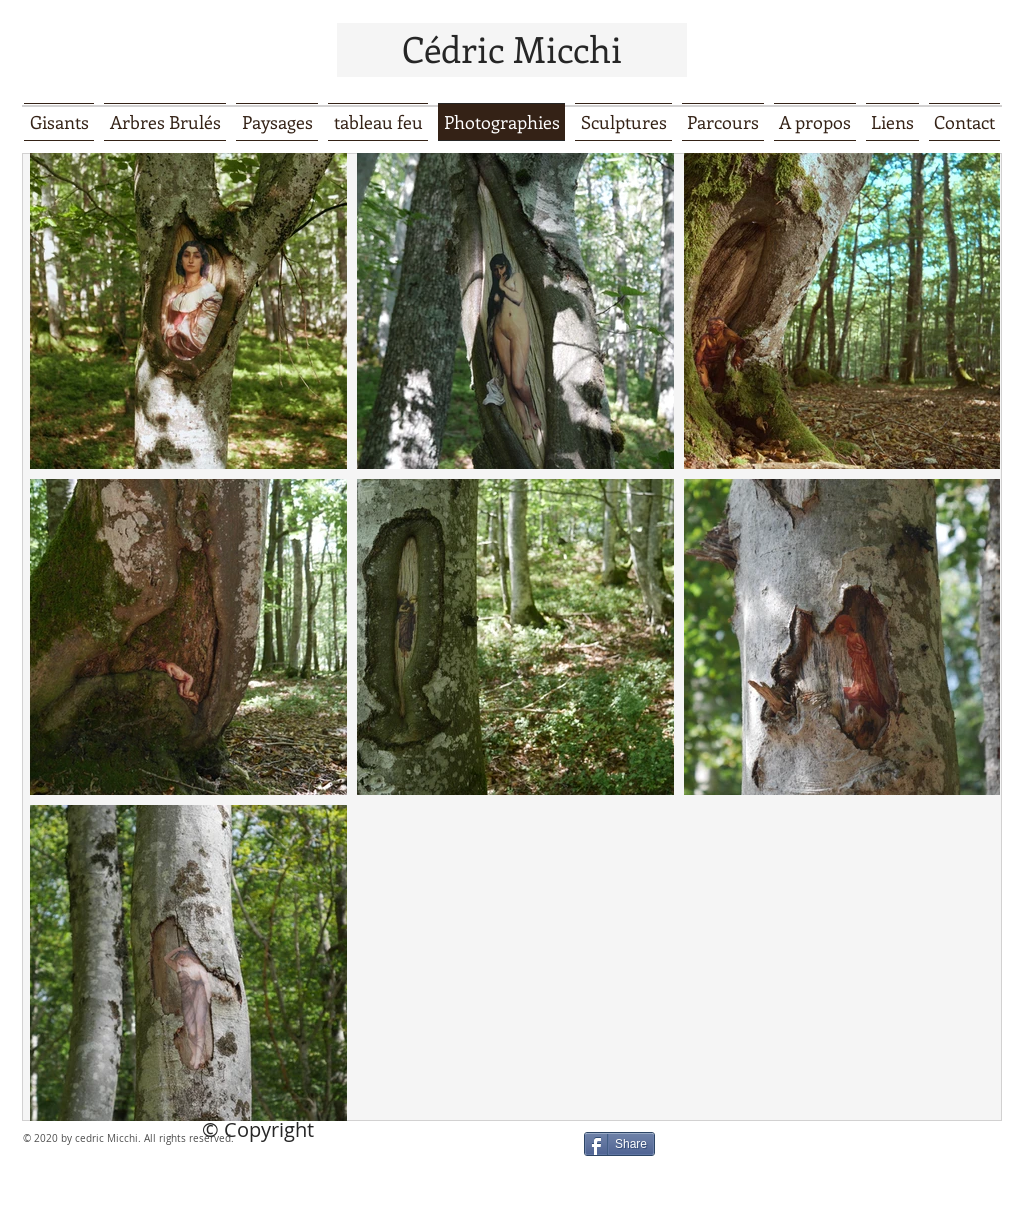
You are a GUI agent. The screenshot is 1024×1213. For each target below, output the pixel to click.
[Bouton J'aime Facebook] (797, 1152)
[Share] (619, 1144)
